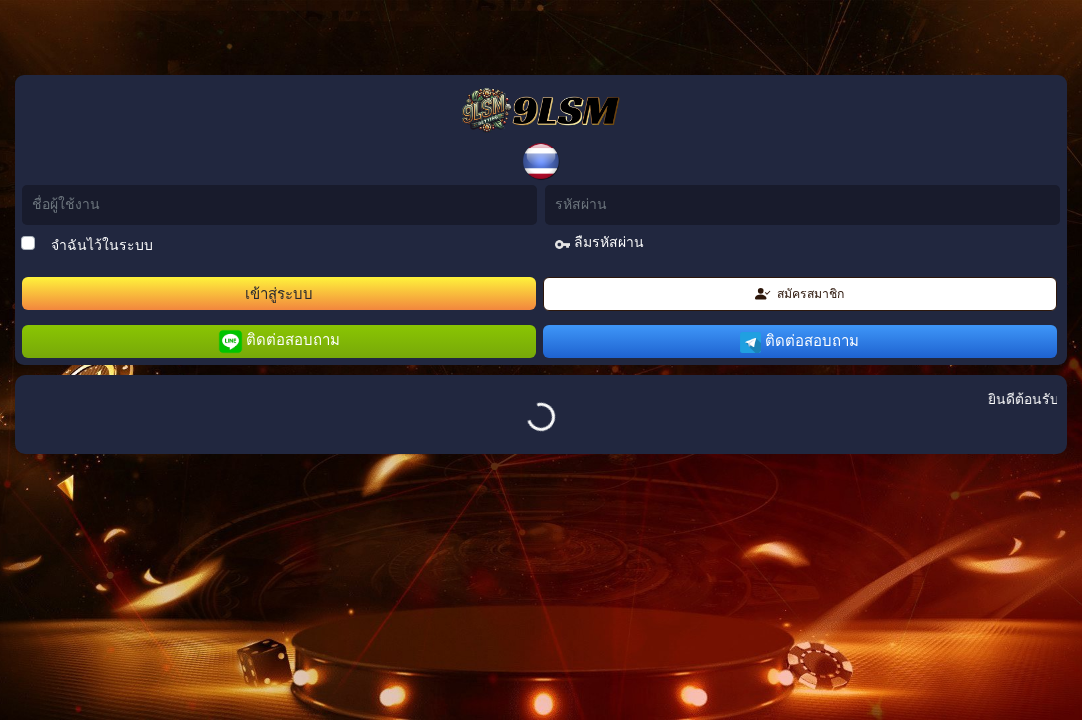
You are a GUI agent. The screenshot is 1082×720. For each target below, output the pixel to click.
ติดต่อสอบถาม (279, 341)
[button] (541, 161)
